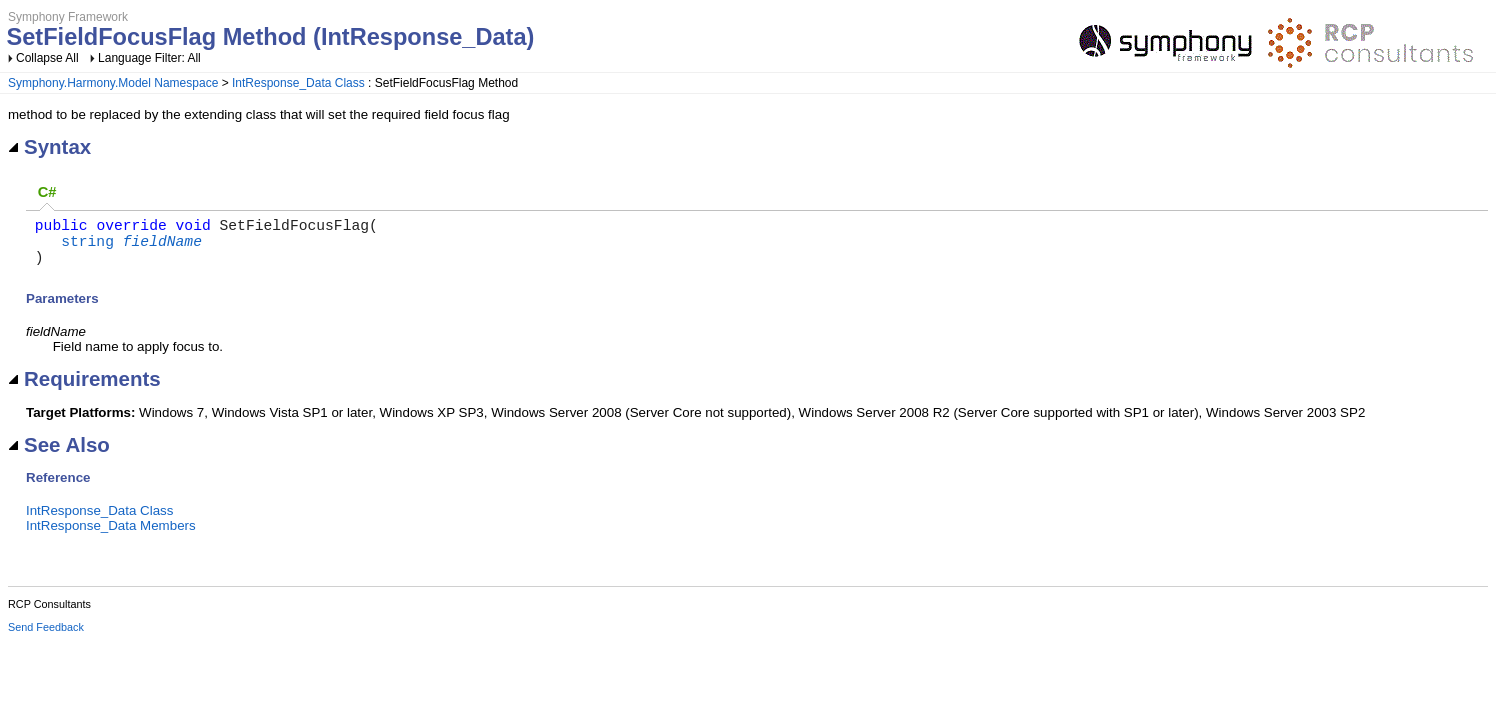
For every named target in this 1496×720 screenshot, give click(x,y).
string (87, 248)
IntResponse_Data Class (298, 83)
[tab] (47, 193)
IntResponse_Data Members (111, 537)
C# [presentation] (47, 192)
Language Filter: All (149, 58)
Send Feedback (46, 639)
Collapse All (47, 58)
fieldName (162, 248)
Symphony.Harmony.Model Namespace (113, 83)
